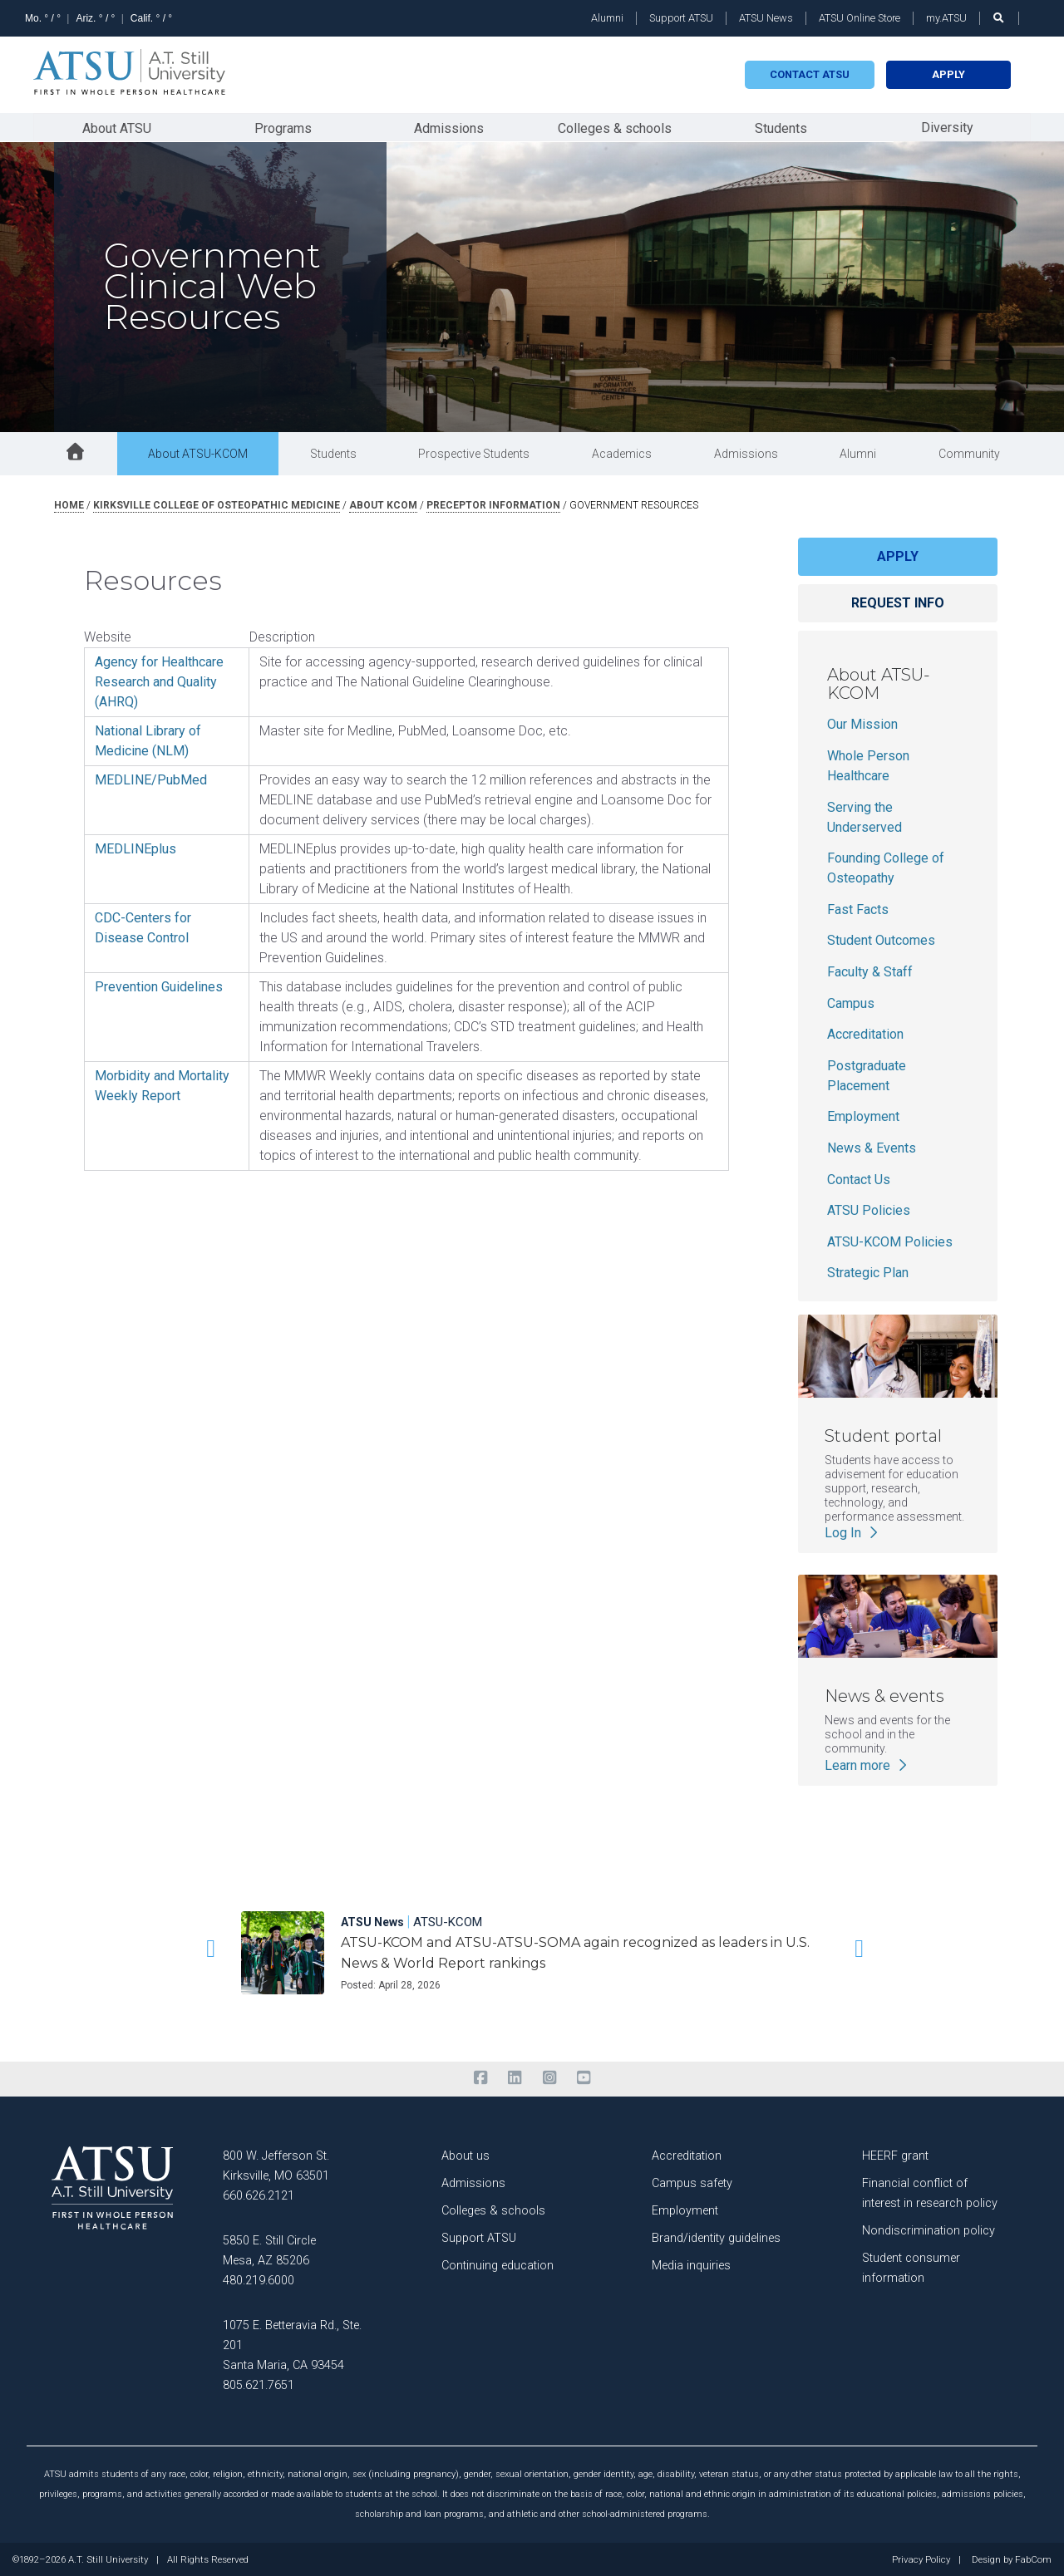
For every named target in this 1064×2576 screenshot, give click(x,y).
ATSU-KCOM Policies (890, 1241)
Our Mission (862, 724)
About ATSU (116, 127)
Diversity (947, 127)
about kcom (383, 504)
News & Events (871, 1147)
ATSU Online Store (859, 18)
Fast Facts (858, 909)
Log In (853, 1532)
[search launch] (999, 18)
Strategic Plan (868, 1273)
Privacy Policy (921, 2559)
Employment (863, 1116)
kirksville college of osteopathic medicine (216, 504)
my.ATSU (946, 18)
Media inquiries (691, 2265)
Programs (283, 127)
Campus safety (692, 2182)
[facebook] (480, 2077)
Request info (897, 602)
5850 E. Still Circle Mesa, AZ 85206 (269, 2250)
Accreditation (865, 1033)
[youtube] (583, 2077)
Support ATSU (681, 18)
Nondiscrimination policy (928, 2230)
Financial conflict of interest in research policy (930, 2192)
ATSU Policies (868, 1209)
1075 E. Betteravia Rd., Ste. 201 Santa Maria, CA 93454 (292, 2345)
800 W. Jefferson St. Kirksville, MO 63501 (276, 2165)
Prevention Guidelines (159, 986)
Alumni (607, 18)
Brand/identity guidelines (716, 2237)
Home (69, 504)
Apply (948, 74)
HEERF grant (895, 2155)
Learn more (867, 1764)
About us (465, 2155)
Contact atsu (810, 74)
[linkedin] (515, 2077)
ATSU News (766, 18)
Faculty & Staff (870, 971)
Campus (850, 1002)
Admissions (449, 127)
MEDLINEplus (135, 848)
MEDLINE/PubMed (151, 779)
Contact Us (858, 1179)
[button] (207, 1947)
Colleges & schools (615, 127)
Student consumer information (911, 2267)
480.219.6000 (258, 2280)
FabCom (1033, 2559)
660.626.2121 (258, 2195)
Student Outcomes (881, 940)
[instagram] (549, 2077)
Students (781, 127)
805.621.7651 (258, 2384)
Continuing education (497, 2265)
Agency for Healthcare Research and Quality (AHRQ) (159, 681)
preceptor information (493, 504)
